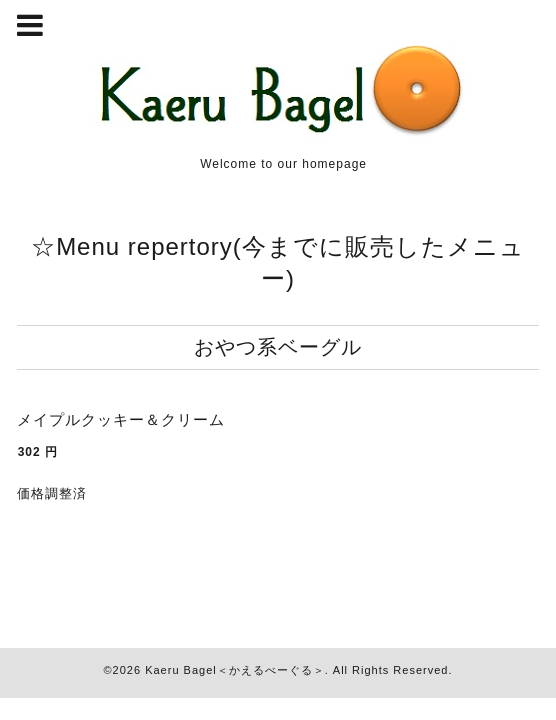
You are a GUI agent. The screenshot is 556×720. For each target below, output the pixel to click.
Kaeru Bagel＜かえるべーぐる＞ (235, 670)
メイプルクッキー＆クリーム (121, 419)
